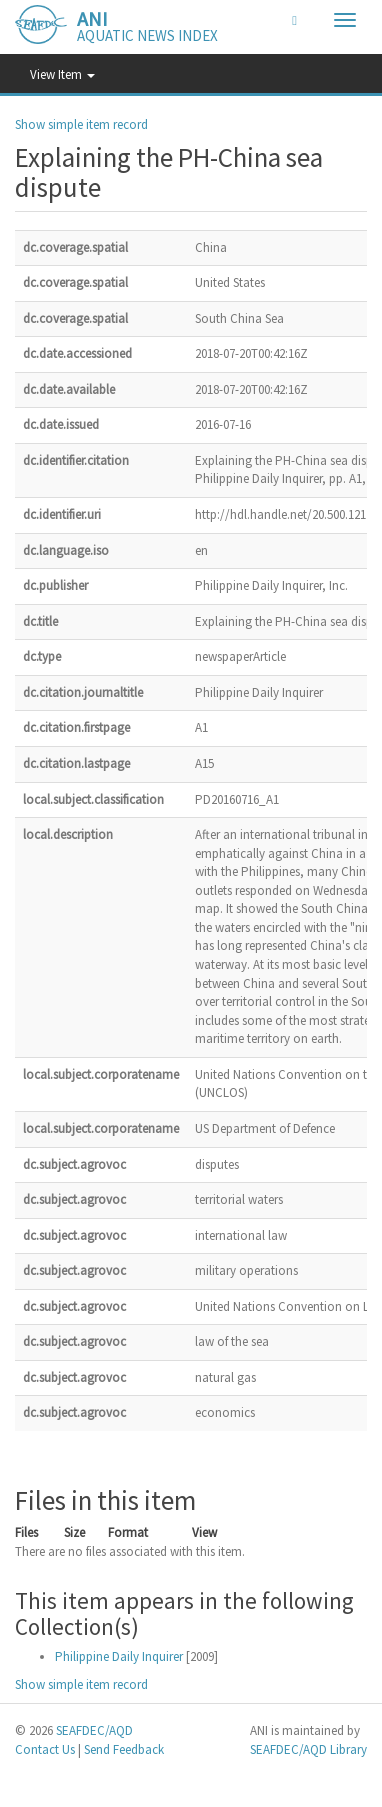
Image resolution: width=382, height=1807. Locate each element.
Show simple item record (81, 124)
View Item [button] (62, 74)
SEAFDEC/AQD (94, 1730)
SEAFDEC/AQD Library (308, 1749)
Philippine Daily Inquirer (119, 1656)
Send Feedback (124, 1749)
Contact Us (45, 1749)
